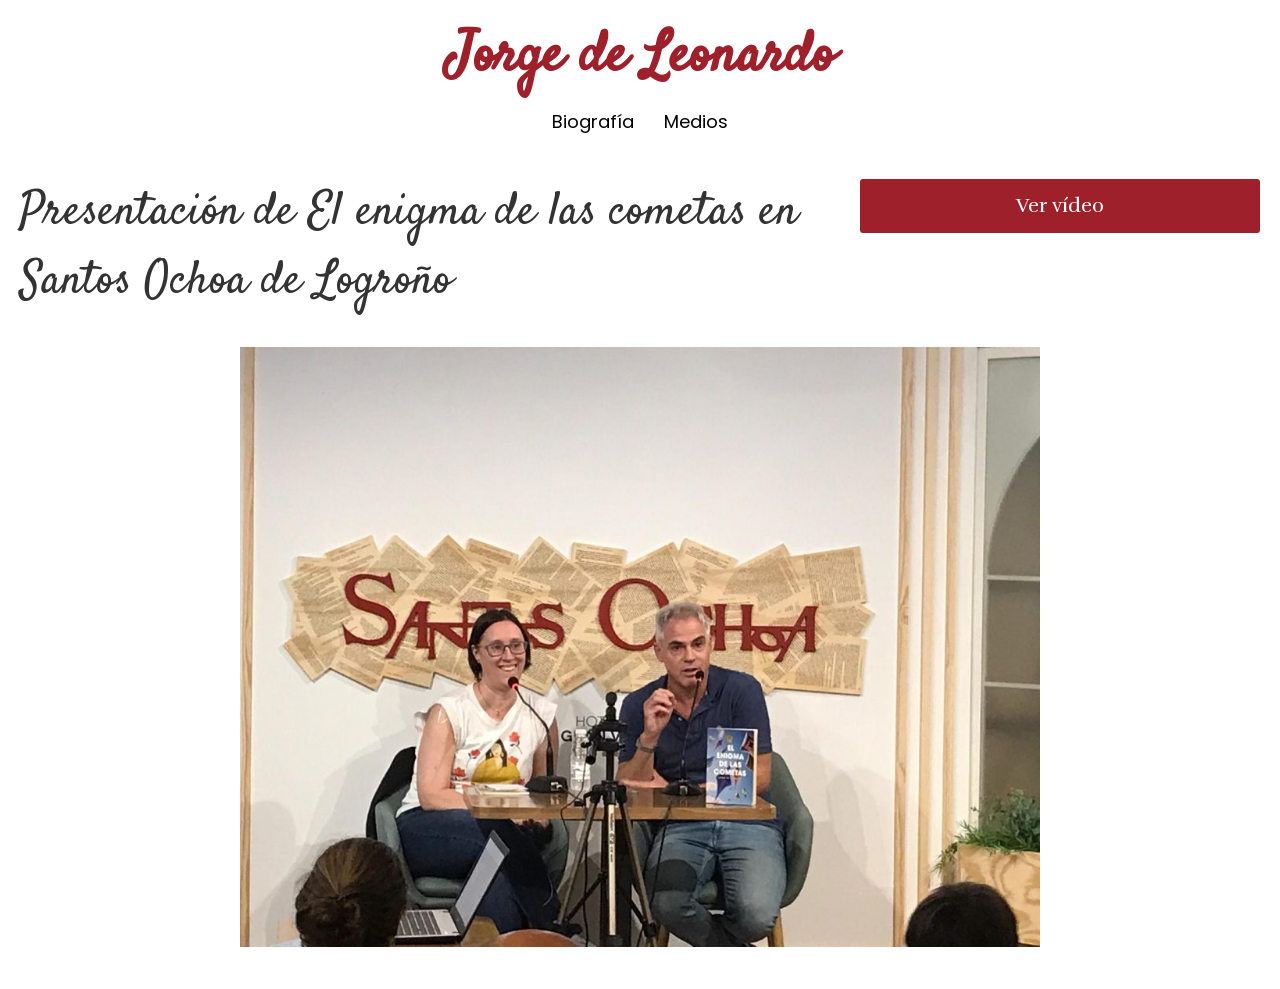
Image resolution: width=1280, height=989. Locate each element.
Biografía (593, 121)
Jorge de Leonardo (640, 57)
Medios (696, 121)
